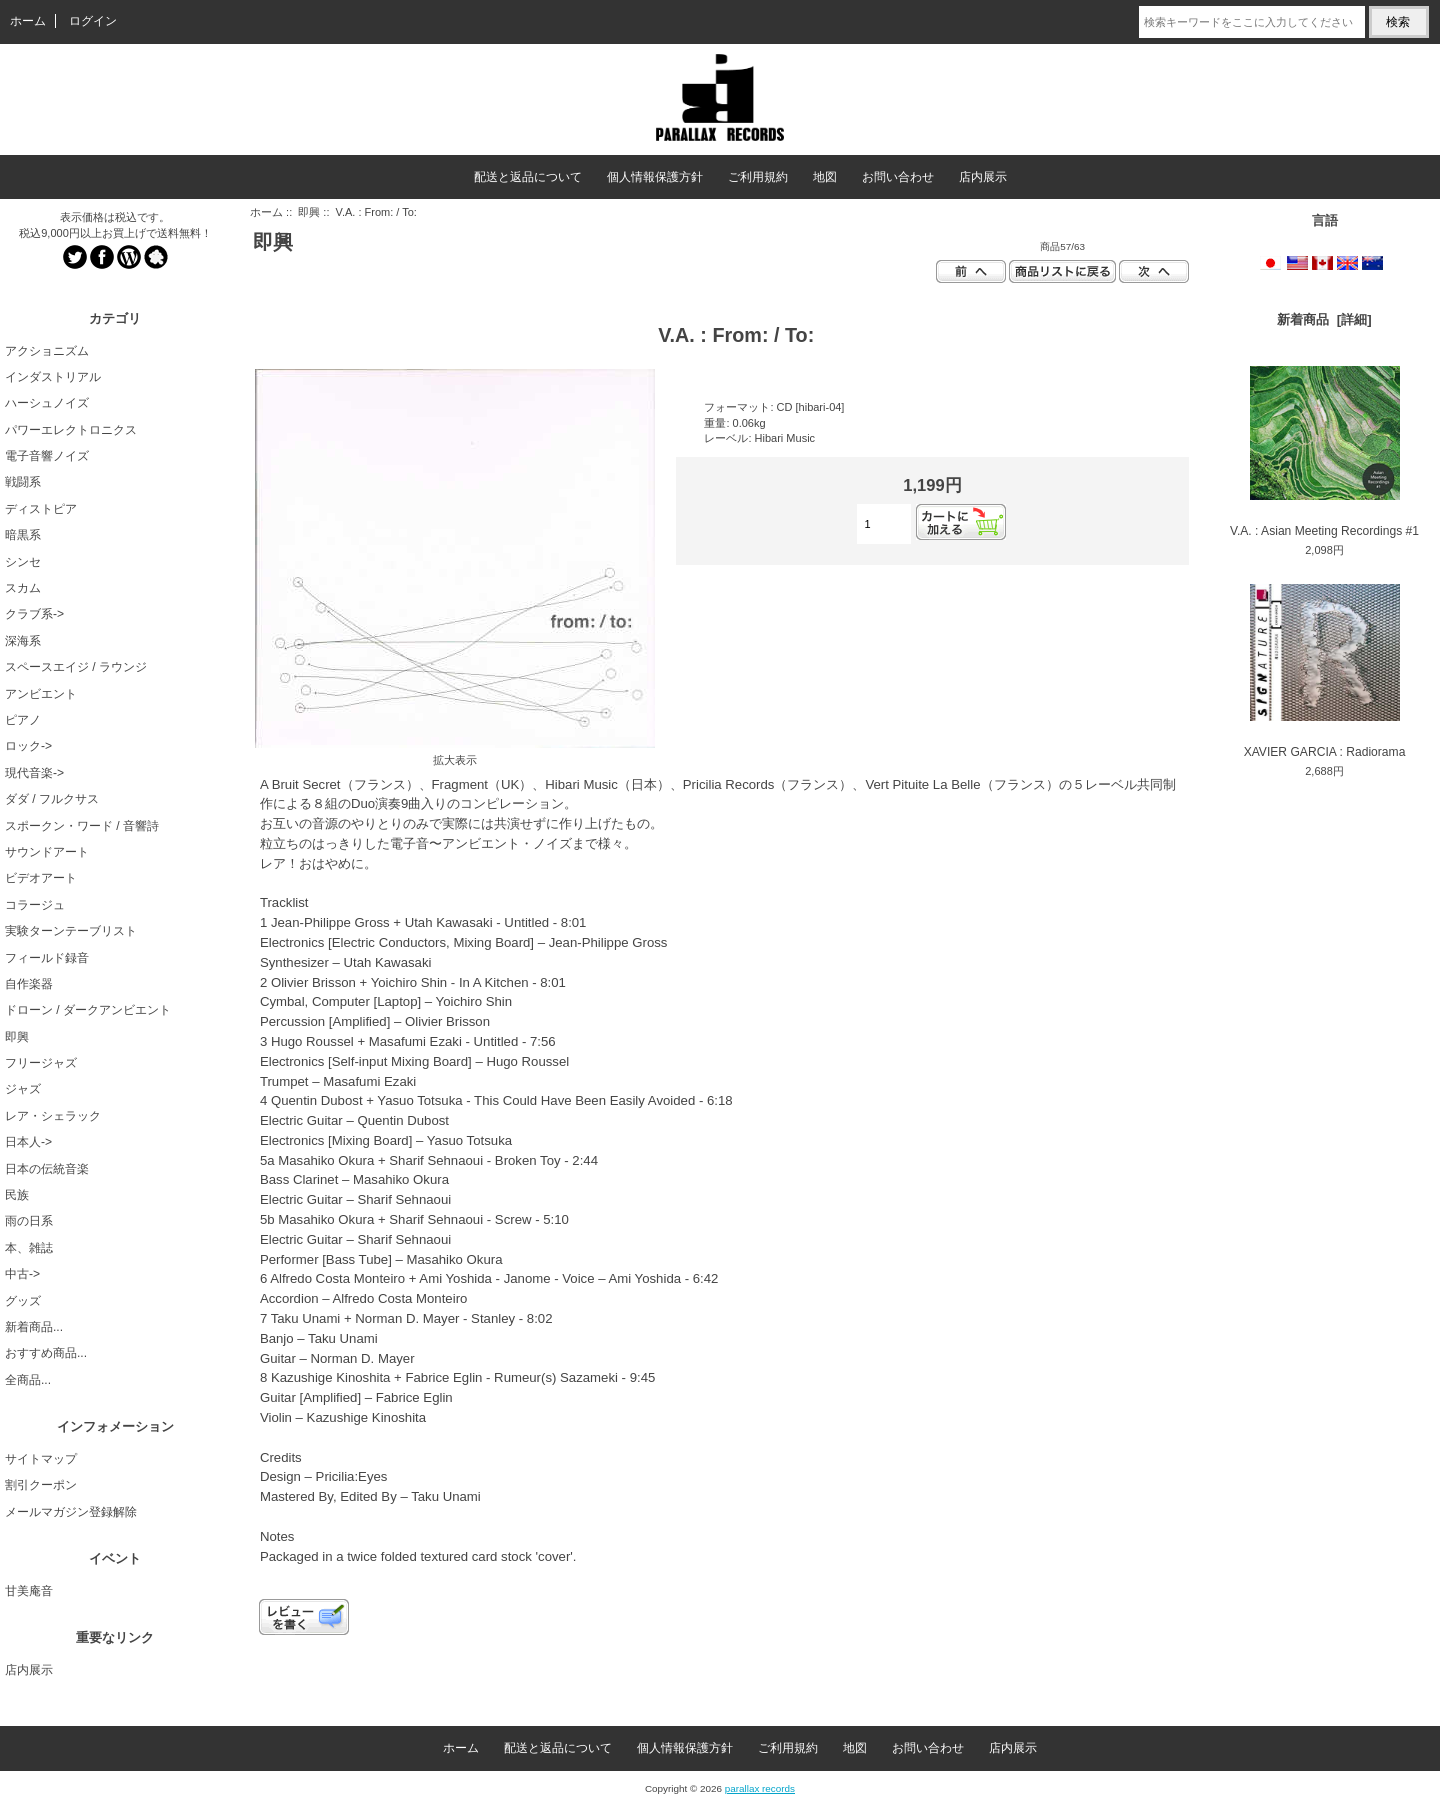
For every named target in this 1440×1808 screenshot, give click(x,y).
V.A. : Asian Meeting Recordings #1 (1324, 452)
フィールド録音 (47, 958)
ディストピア (41, 509)
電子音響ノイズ (47, 456)
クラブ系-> (34, 614)
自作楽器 (29, 984)
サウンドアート (47, 852)
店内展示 (983, 177)
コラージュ (35, 905)
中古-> (22, 1274)
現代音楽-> (34, 773)
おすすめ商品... (46, 1353)
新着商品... (34, 1327)
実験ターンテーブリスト (71, 931)
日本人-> (28, 1142)
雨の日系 (29, 1221)
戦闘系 (23, 482)
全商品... (28, 1380)
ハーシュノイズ (47, 403)
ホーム (28, 21)
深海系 (23, 641)
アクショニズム (47, 351)
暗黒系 (23, 535)
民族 (17, 1195)
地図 (825, 177)
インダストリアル (53, 377)
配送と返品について (528, 177)
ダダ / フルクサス (52, 799)
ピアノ (23, 720)
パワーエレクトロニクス (71, 430)
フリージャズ (41, 1063)
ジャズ (23, 1089)
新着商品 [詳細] (1324, 319)
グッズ (23, 1301)
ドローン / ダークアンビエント (88, 1010)
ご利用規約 (758, 177)
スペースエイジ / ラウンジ (76, 667)
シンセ (23, 562)
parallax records (760, 1788)
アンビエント (41, 694)
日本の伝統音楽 (47, 1169)
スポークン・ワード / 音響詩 (82, 826)
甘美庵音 (29, 1591)
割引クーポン (41, 1485)
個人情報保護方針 (655, 177)
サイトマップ (41, 1459)
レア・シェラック (53, 1116)
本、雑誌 (29, 1248)
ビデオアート (41, 878)
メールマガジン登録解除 (71, 1512)
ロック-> (28, 746)
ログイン (93, 21)
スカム (23, 588)
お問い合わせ (898, 177)
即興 (309, 212)
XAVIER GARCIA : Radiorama (1325, 671)
